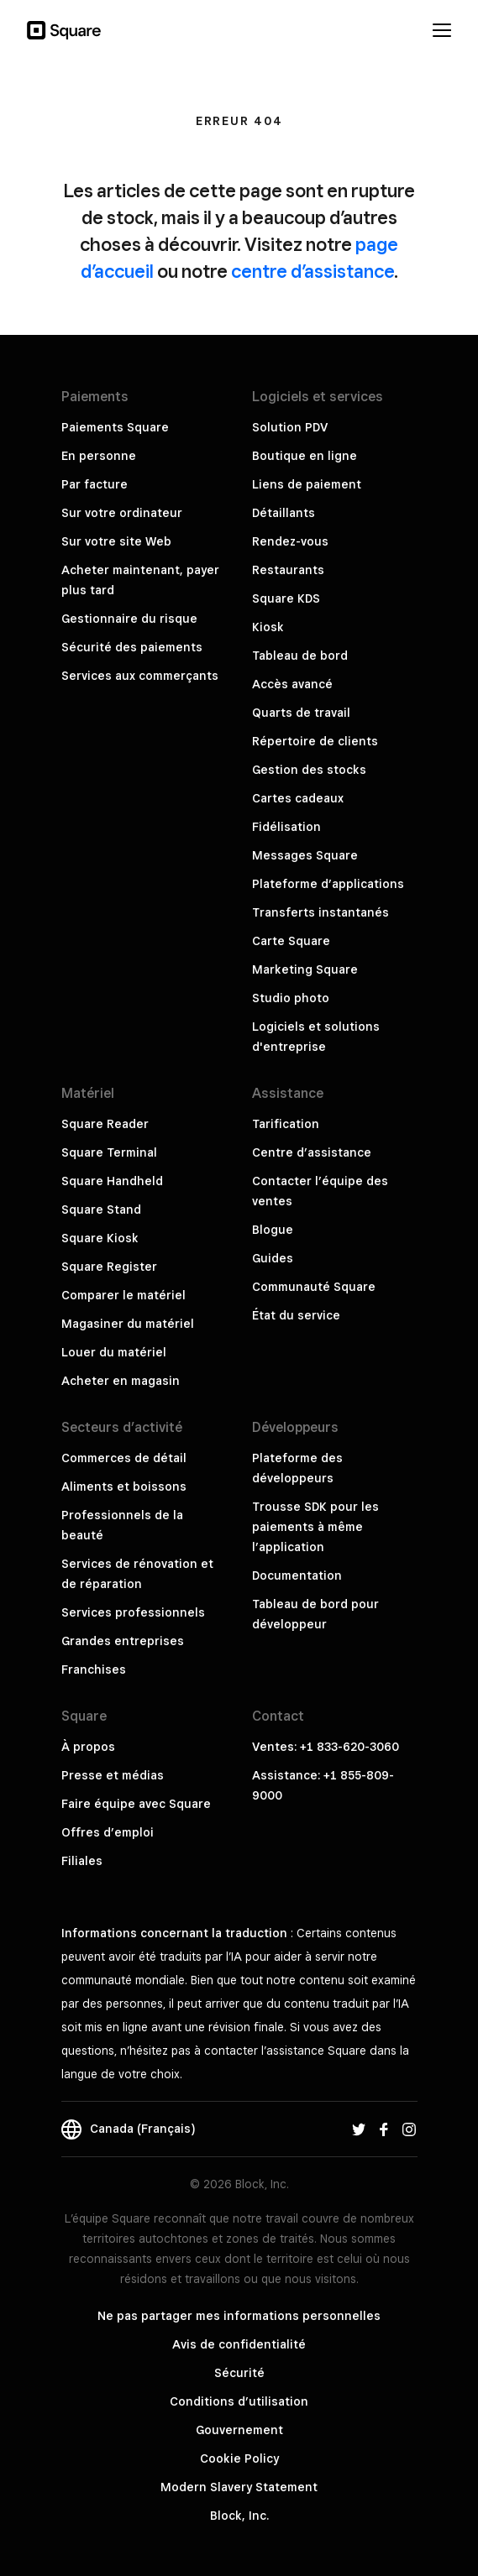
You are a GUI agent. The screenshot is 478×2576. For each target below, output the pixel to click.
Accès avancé (292, 684)
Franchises (93, 1669)
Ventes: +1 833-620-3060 (325, 1746)
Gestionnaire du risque (129, 618)
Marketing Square (305, 969)
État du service (296, 1315)
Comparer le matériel (123, 1295)
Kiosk (268, 627)
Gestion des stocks (309, 769)
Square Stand (101, 1209)
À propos (88, 1746)
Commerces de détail (123, 1458)
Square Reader (105, 1124)
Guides (272, 1258)
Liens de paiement (306, 484)
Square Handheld (112, 1181)
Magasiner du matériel (127, 1323)
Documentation (297, 1575)
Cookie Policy (239, 2458)
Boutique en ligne (304, 455)
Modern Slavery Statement (239, 2487)
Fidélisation (286, 826)
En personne (98, 455)
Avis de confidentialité (239, 2344)
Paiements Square (115, 427)
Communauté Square (314, 1286)
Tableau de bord (300, 655)
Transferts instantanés (320, 912)
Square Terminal (109, 1152)
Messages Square (305, 855)
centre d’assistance (312, 271)
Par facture (94, 484)
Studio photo (290, 998)
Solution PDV (290, 427)
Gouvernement (239, 2430)
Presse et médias (112, 1775)
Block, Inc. (239, 2515)
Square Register (109, 1266)
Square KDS (286, 598)
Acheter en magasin (120, 1380)
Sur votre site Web (116, 541)
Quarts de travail (301, 712)
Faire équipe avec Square (136, 1804)
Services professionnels (133, 1612)
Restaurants (288, 570)
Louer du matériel (113, 1352)
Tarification (285, 1124)
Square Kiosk (100, 1238)
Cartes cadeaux (298, 798)
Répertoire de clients (315, 741)
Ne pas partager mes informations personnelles (239, 2316)
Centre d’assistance (311, 1152)
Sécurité (239, 2373)
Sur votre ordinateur (121, 513)
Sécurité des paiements (131, 647)
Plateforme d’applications (328, 884)
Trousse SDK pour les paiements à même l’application (315, 1527)
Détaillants (283, 513)
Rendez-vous (290, 541)
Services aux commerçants (139, 675)
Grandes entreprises (122, 1641)
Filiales (81, 1861)
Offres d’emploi (107, 1832)
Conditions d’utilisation (239, 2401)
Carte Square (291, 941)
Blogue (272, 1229)
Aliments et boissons (123, 1486)
